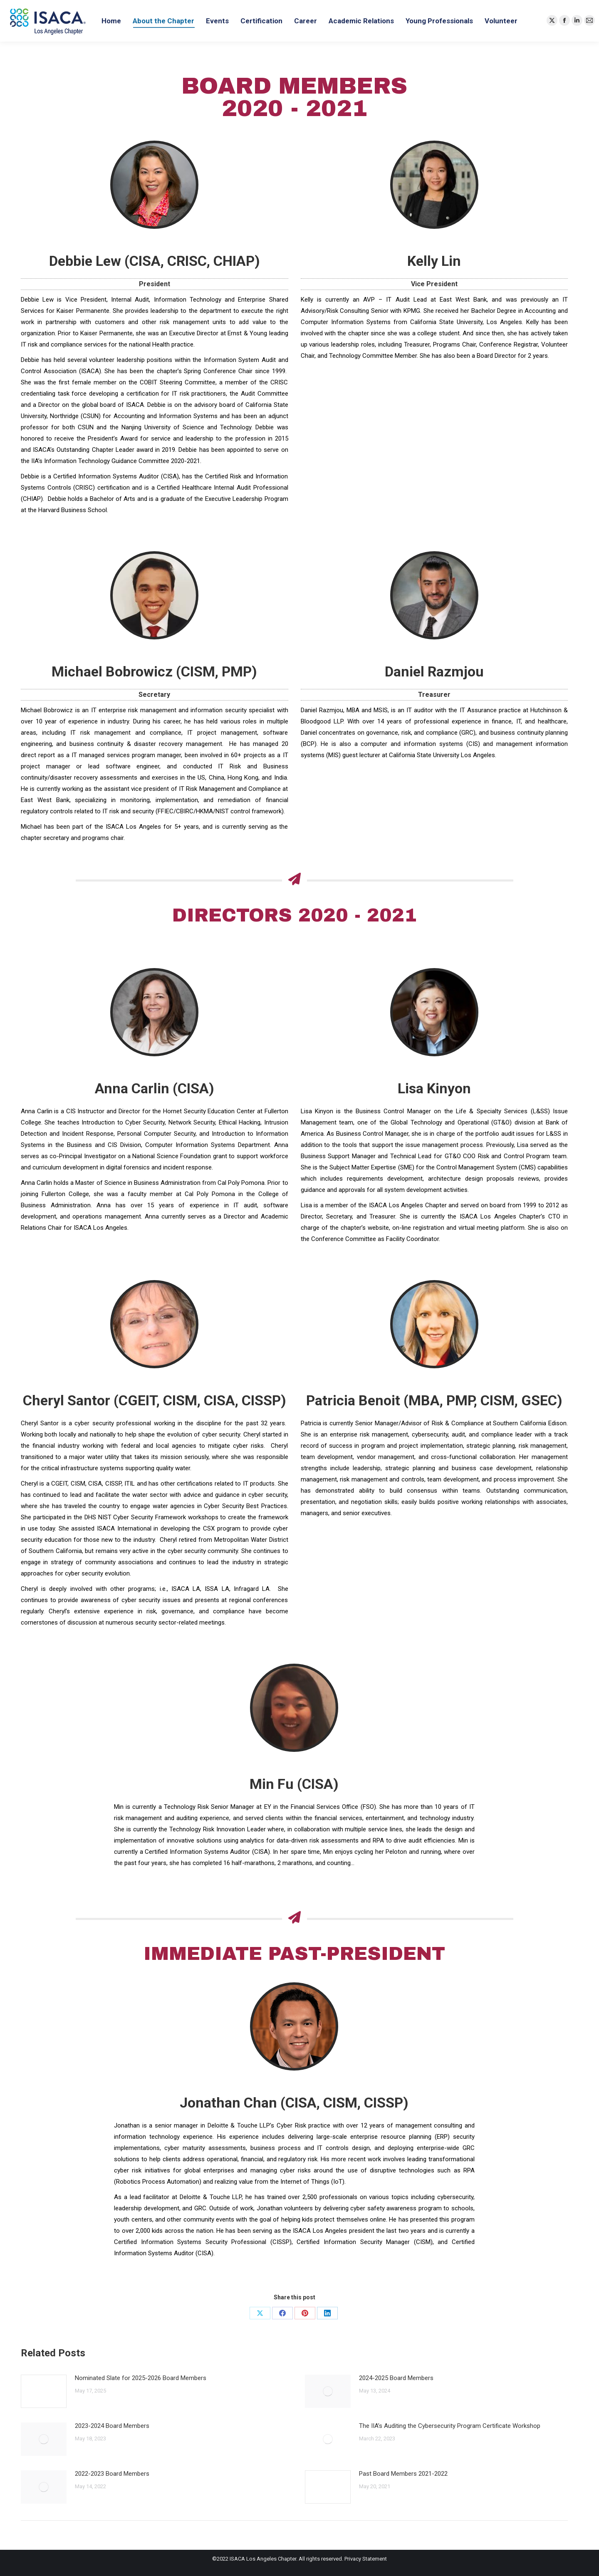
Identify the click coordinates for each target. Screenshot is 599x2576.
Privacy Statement (365, 2559)
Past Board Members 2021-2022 (403, 2473)
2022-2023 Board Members (112, 2473)
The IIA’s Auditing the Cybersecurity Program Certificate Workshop (449, 2426)
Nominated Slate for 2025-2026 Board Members (140, 2378)
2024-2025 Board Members (396, 2378)
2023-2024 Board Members (112, 2426)
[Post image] (44, 2391)
